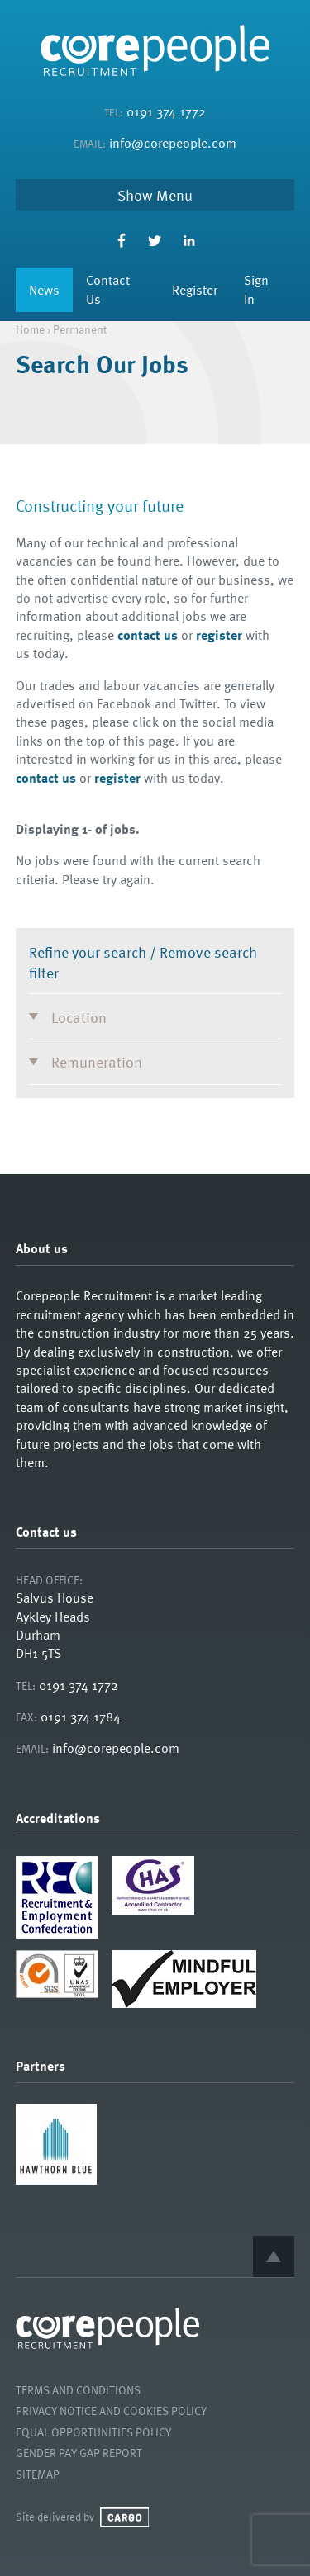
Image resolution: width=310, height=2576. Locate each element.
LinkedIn (189, 241)
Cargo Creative (124, 2517)
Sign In (256, 289)
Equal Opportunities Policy (93, 2432)
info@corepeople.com (172, 143)
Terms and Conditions (78, 2389)
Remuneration (96, 1061)
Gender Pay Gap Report (79, 2452)
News (44, 290)
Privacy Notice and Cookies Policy (111, 2410)
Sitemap (38, 2474)
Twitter (155, 241)
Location (79, 1017)
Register (194, 290)
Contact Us (108, 289)
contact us (147, 635)
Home (30, 329)
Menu (174, 195)
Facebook (121, 241)
